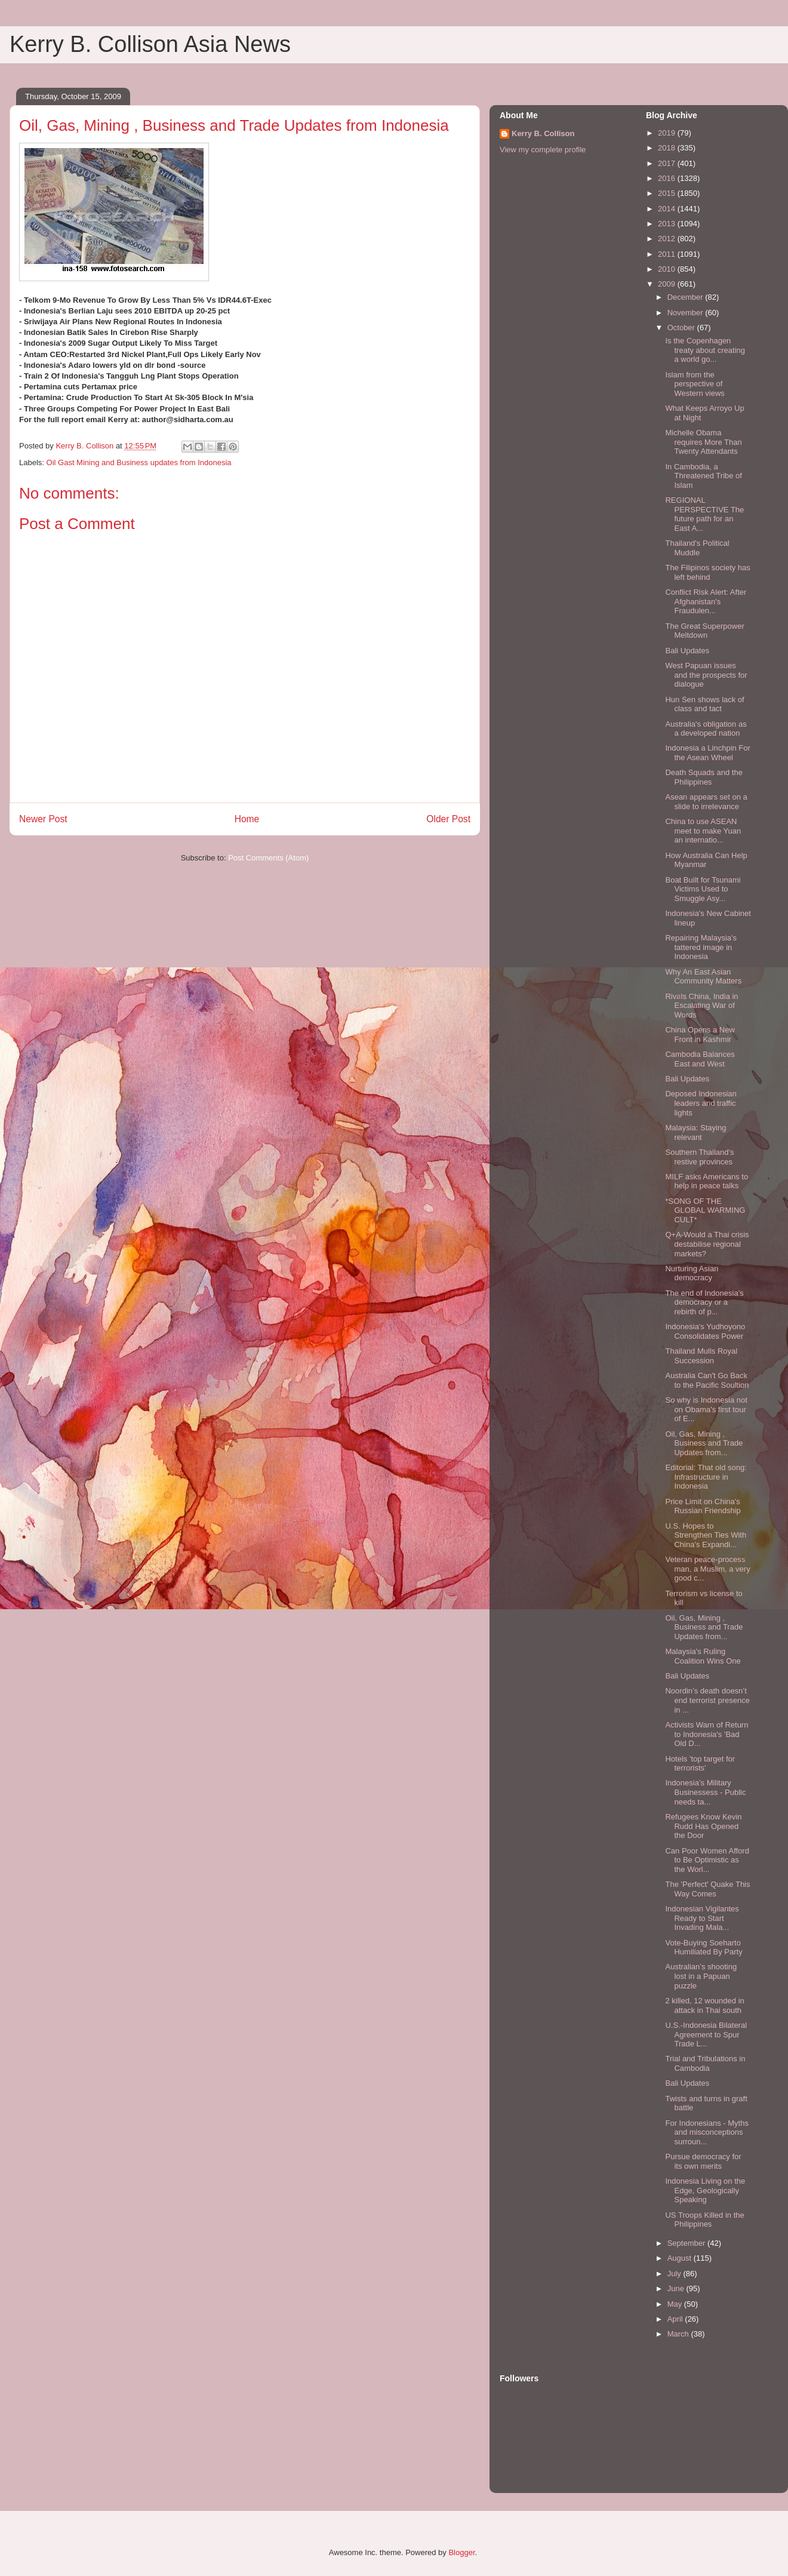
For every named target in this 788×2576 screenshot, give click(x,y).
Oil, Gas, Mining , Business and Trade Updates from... (704, 1443)
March (679, 2333)
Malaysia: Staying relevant (695, 1132)
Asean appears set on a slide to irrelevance (706, 801)
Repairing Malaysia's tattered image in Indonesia (701, 947)
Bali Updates (687, 650)
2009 (668, 283)
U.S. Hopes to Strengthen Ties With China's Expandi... (705, 1535)
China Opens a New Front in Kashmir (699, 1034)
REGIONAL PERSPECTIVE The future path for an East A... (704, 514)
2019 (668, 132)
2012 (668, 238)
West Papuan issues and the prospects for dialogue (706, 674)
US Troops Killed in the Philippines (704, 2220)
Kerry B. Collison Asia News (150, 44)
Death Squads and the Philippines (703, 777)
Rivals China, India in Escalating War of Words (701, 1005)
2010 (668, 269)
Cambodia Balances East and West (699, 1059)
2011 (668, 254)
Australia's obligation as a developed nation (705, 729)
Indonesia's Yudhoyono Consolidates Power (705, 1331)
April (676, 2318)
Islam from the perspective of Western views (694, 384)
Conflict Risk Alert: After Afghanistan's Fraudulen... (705, 601)
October (682, 327)
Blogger (461, 2552)
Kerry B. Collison (543, 133)
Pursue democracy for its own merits (703, 2161)
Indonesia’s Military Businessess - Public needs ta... (705, 1792)
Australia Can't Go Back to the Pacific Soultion (707, 1380)
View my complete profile (543, 149)
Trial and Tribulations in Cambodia (705, 2063)
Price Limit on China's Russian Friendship (702, 1506)
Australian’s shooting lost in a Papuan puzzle (701, 1976)
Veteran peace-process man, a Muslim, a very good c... (707, 1568)
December (686, 297)
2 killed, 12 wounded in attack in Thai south (704, 2005)
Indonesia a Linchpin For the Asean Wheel (707, 752)
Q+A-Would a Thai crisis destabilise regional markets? (707, 1244)
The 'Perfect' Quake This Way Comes (707, 1889)
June (677, 2288)
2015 (668, 193)
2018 (668, 147)
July (675, 2273)
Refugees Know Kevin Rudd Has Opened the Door (703, 1826)
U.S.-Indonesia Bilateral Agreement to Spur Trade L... (706, 2034)
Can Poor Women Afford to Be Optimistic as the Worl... (707, 1860)
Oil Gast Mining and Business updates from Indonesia (139, 462)
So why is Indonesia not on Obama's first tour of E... (706, 1409)
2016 (668, 178)
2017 (668, 163)
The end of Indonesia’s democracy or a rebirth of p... (704, 1302)
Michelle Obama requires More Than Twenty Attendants (703, 442)
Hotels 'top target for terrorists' (700, 1763)
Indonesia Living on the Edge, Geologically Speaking (705, 2190)
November (686, 312)
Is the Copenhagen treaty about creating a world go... (705, 350)
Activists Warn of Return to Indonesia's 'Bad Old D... (706, 1734)
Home (247, 819)
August (680, 2258)
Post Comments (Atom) (268, 857)
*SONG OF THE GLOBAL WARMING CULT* (705, 1210)
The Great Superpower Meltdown (704, 631)
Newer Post (43, 819)
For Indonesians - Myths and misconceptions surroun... (706, 2132)
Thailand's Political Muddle (697, 548)
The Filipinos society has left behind (707, 572)
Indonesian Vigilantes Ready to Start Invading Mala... (701, 1918)
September (687, 2243)
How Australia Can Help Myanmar (706, 860)
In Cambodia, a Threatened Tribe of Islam (703, 476)
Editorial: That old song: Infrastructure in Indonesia (705, 1476)
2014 (668, 208)
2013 (668, 223)
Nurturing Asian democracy (691, 1273)
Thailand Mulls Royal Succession (701, 1356)
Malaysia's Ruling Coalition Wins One (702, 1656)
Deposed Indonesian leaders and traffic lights (700, 1103)
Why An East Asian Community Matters (703, 976)
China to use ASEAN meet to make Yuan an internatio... (703, 830)
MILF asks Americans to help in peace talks (706, 1181)
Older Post (448, 819)
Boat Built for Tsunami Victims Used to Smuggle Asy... (702, 889)
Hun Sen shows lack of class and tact (704, 704)
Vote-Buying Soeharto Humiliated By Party (703, 1947)
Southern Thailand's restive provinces (699, 1157)
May (675, 2304)
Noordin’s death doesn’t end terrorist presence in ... (707, 1700)
